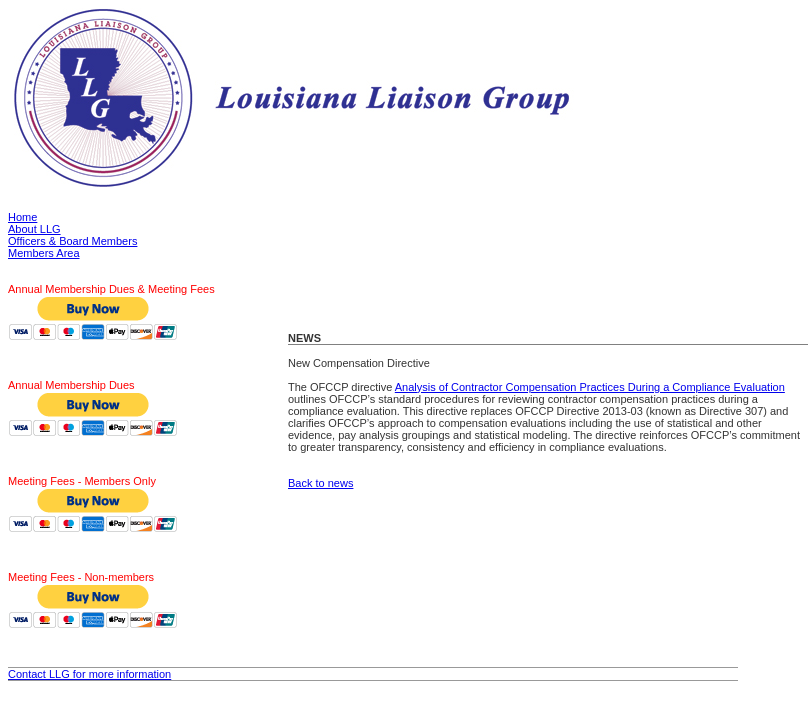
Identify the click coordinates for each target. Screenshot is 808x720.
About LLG (34, 229)
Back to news (320, 483)
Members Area (44, 253)
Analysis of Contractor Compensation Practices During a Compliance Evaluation (590, 387)
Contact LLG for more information (89, 674)
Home (22, 217)
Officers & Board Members (72, 241)
